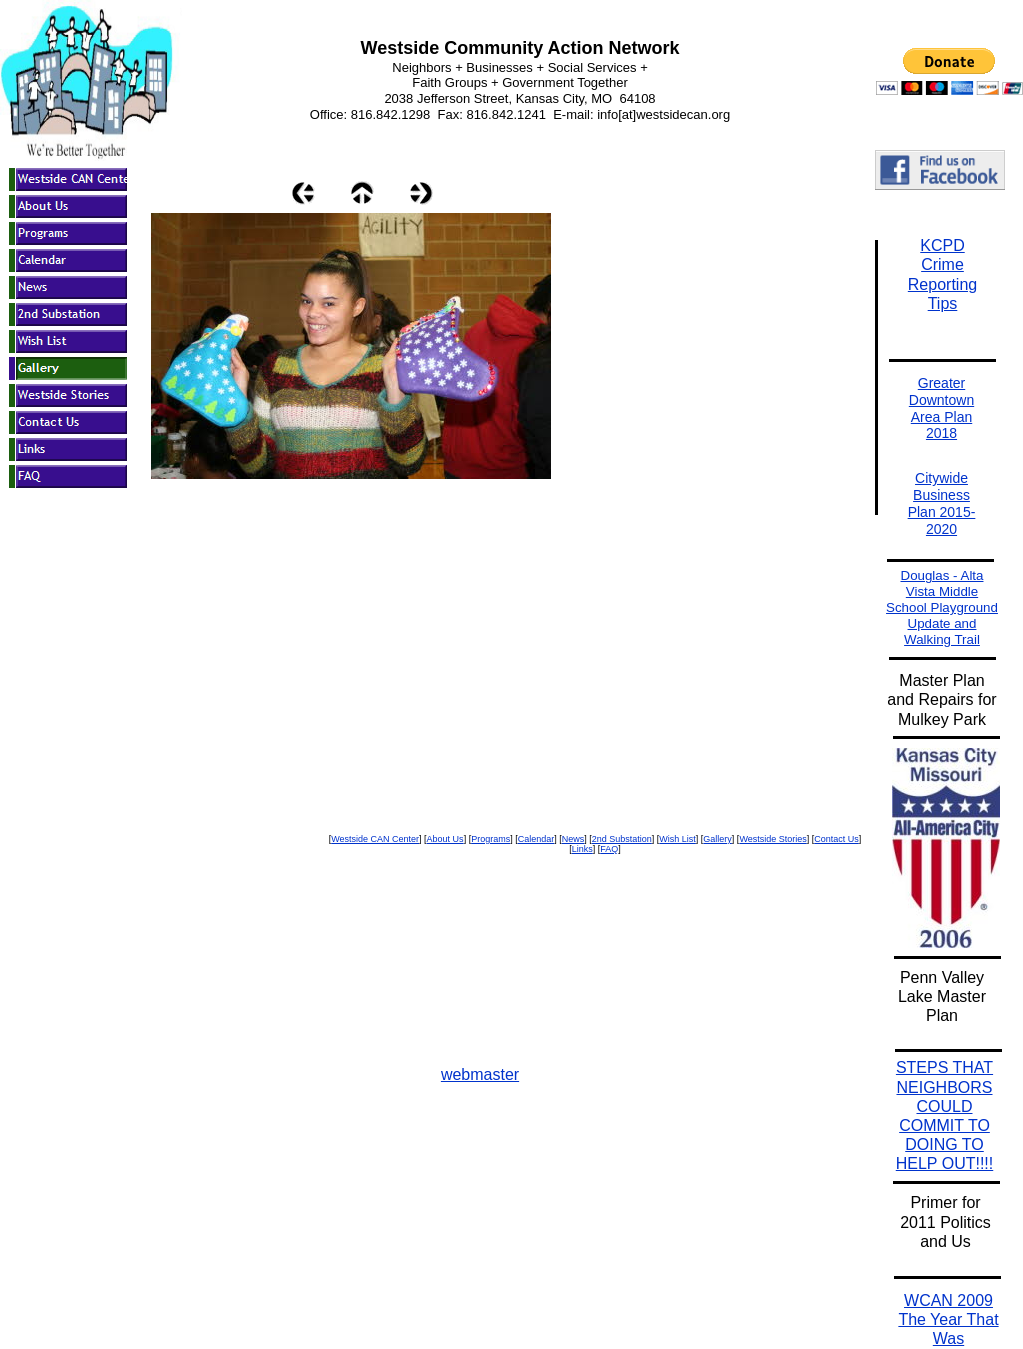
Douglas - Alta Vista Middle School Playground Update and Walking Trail (942, 607)
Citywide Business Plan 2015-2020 (942, 503)
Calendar (536, 839)
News (573, 839)
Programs (490, 839)
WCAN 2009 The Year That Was (948, 1319)
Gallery (717, 839)
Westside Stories (772, 839)
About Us (445, 839)
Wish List (677, 839)
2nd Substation (622, 839)
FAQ (609, 849)
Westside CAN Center (375, 839)
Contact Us (836, 839)
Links (582, 849)
